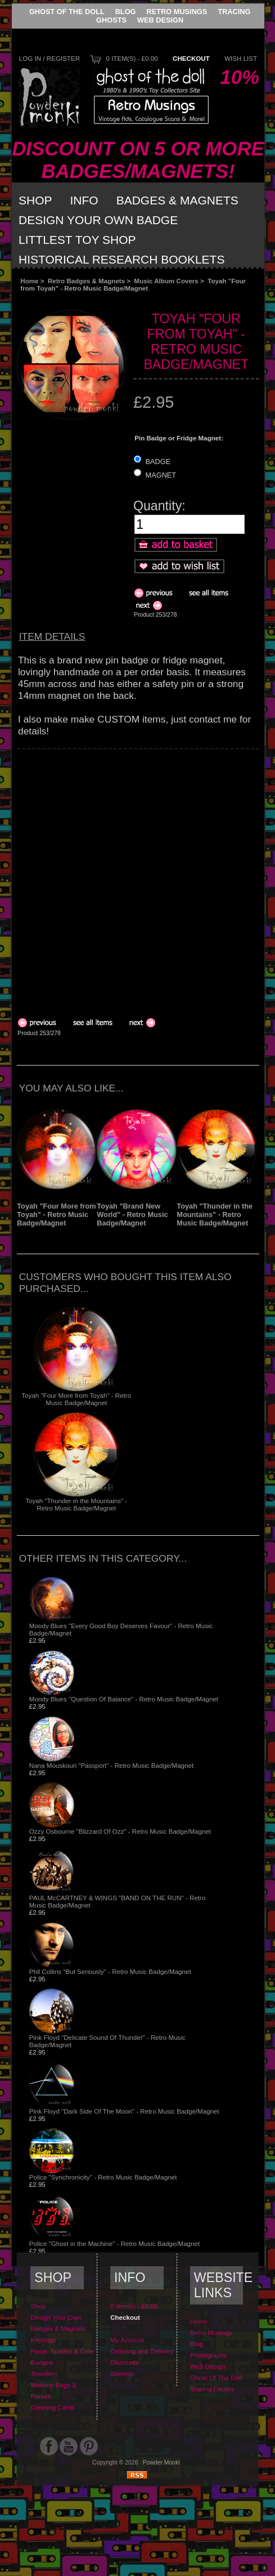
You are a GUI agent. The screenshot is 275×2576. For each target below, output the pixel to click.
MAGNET (161, 475)
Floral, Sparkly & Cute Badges (62, 2356)
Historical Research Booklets (121, 259)
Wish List (240, 58)
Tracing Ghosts (212, 2388)
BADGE (158, 461)
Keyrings (43, 2339)
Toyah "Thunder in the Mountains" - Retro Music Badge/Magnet (215, 1214)
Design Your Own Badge (98, 219)
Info (84, 200)
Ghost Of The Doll (67, 11)
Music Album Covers (166, 280)
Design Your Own (55, 2317)
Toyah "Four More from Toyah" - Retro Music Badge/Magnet (56, 1214)
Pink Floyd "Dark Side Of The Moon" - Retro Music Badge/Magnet (124, 2111)
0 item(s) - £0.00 (131, 58)
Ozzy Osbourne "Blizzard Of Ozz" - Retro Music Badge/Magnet (120, 1831)
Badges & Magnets (177, 200)
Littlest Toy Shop (77, 239)
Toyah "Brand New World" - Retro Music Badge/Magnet (132, 1214)
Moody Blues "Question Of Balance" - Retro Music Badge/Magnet (123, 1699)
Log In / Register (49, 58)
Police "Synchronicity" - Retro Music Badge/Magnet (103, 2177)
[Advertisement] (127, 878)
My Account (127, 2339)
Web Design (160, 20)
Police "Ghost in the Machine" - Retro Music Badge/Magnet (114, 2243)
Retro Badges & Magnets (86, 280)
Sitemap (122, 2373)
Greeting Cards (52, 2407)
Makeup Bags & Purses (53, 2390)
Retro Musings (177, 11)
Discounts (124, 2362)
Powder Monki (161, 2462)
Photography (208, 2355)
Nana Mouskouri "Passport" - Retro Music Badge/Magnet (111, 1765)
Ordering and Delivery (142, 2351)
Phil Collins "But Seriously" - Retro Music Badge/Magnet (110, 1971)
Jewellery (43, 2373)
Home (29, 280)
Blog (125, 11)
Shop (35, 200)
